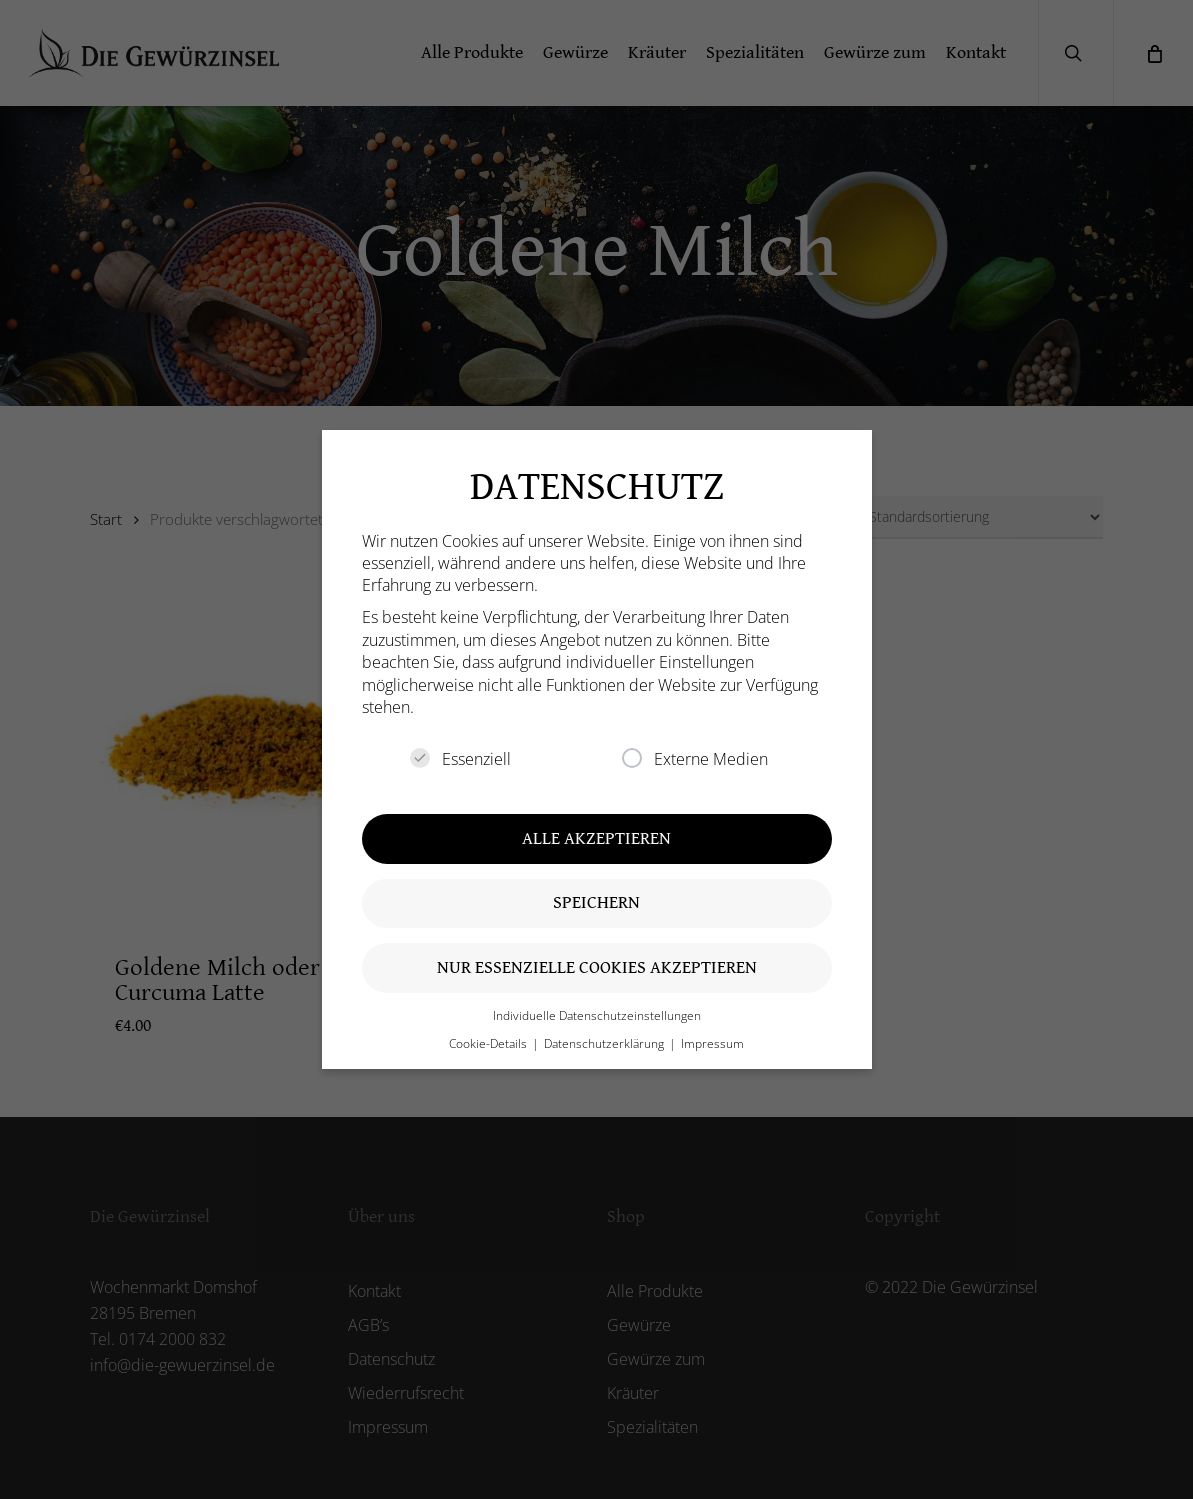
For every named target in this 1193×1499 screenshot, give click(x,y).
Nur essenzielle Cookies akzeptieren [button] (597, 967)
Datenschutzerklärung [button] (605, 1043)
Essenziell (460, 759)
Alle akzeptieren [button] (596, 838)
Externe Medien (695, 759)
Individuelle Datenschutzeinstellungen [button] (597, 1015)
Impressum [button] (712, 1043)
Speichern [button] (596, 902)
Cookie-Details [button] (489, 1043)
